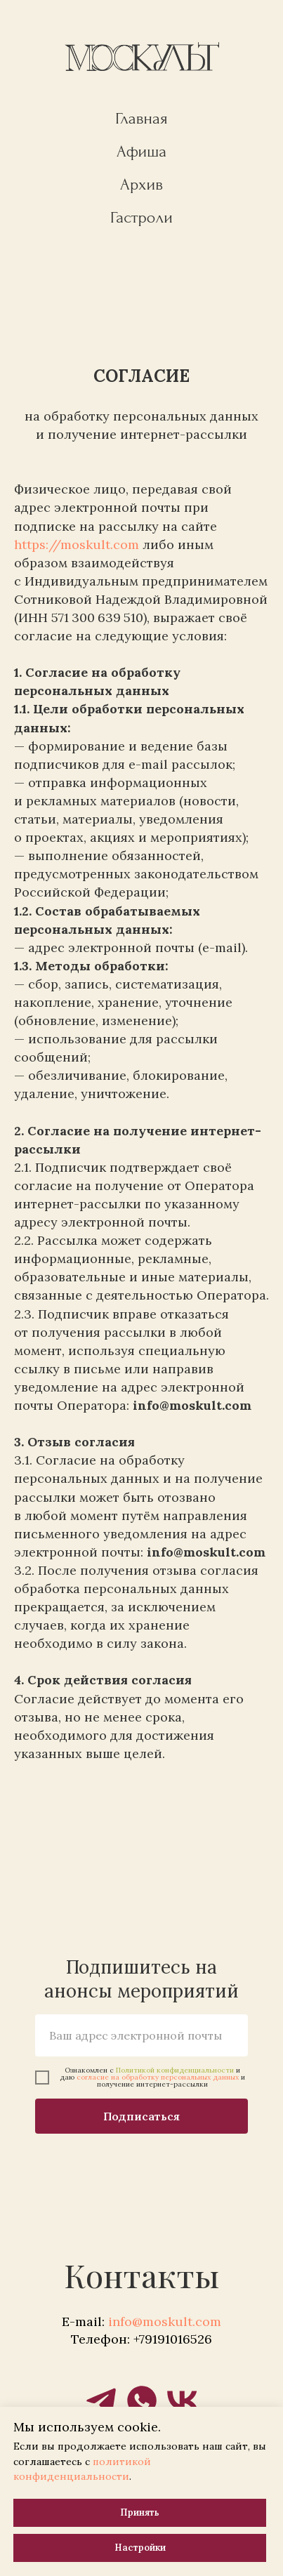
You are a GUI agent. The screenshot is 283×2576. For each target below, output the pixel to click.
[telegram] (101, 2400)
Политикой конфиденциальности (175, 2070)
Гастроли (141, 217)
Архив (141, 184)
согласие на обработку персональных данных (158, 2077)
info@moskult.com (164, 2321)
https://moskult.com (76, 544)
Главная (141, 118)
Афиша (142, 151)
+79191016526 (172, 2339)
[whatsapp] (142, 2400)
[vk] (182, 2400)
